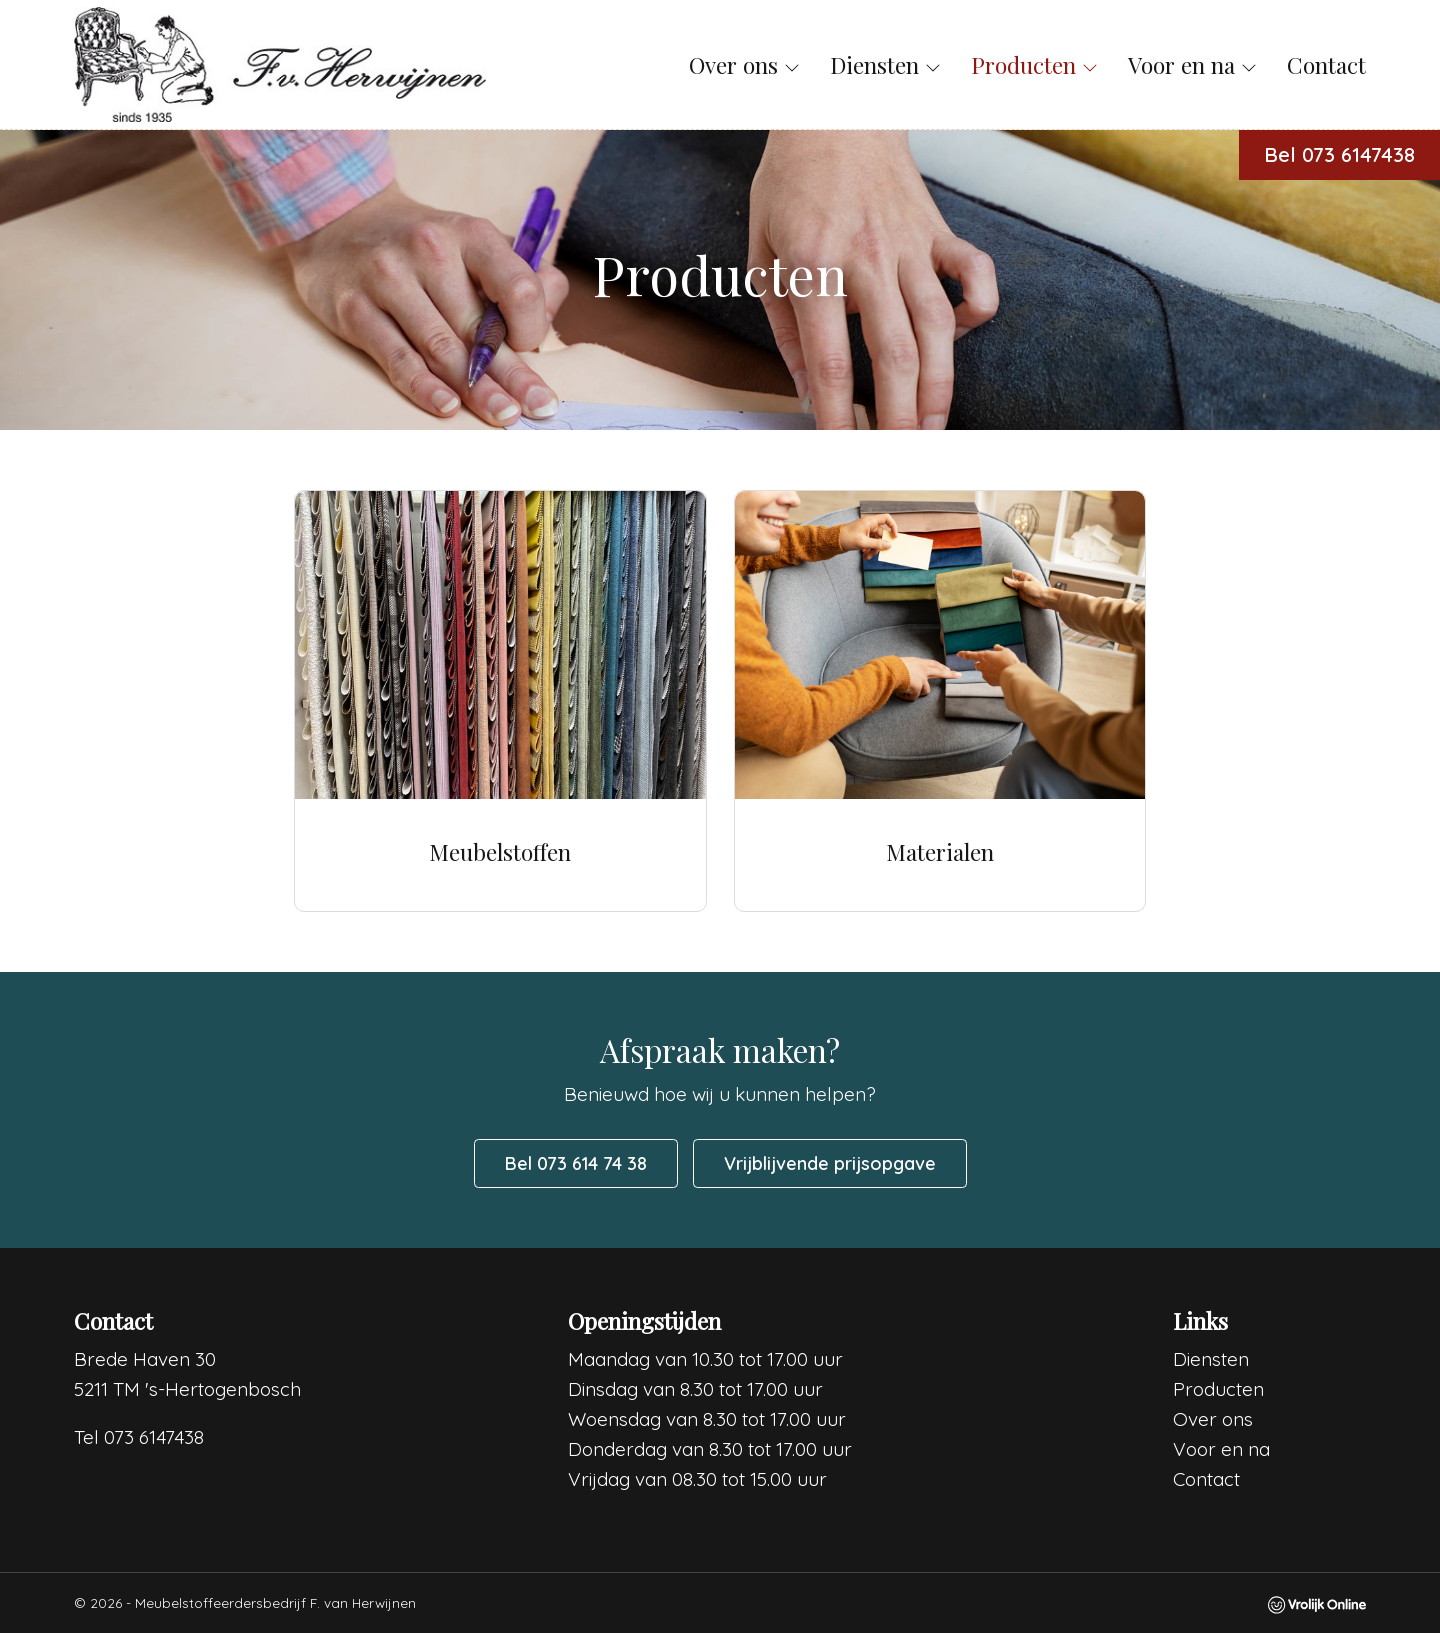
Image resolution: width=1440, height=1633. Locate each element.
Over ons (744, 65)
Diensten (885, 65)
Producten (1034, 65)
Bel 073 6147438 (1339, 154)
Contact (1326, 65)
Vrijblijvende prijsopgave (830, 1163)
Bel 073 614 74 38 (576, 1163)
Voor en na (1192, 65)
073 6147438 (154, 1437)
